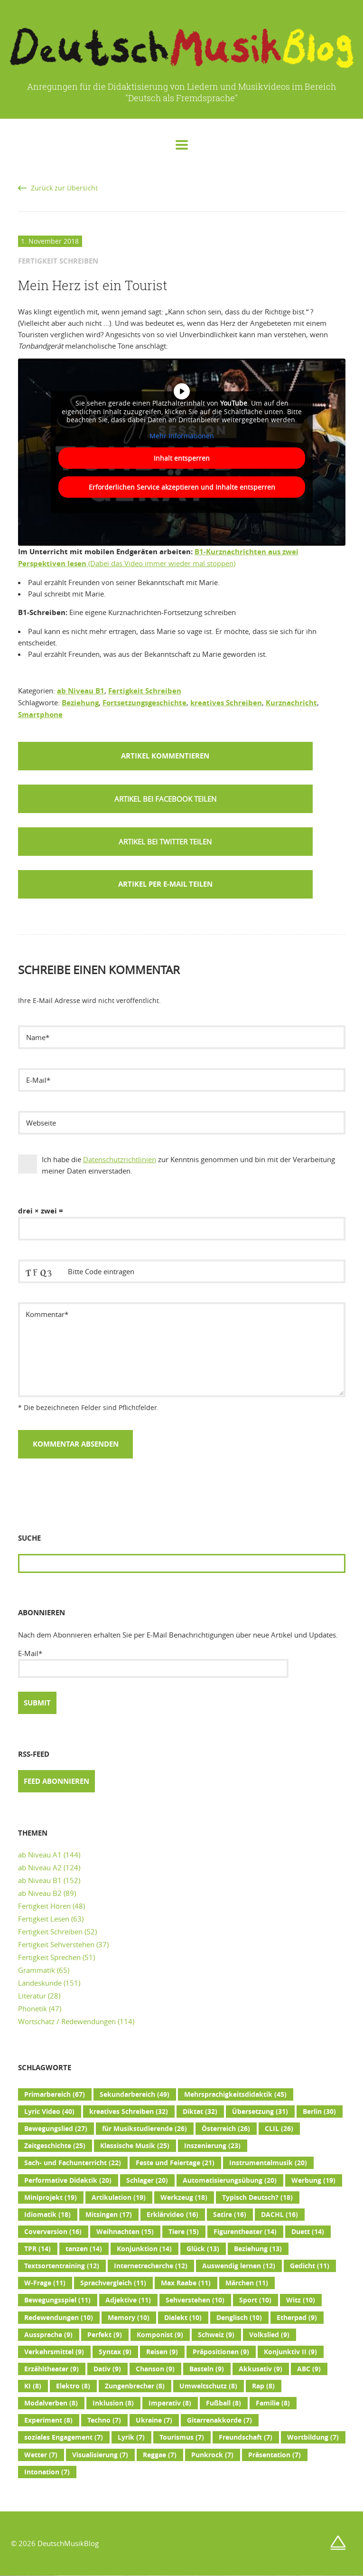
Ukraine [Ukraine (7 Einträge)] (154, 2420)
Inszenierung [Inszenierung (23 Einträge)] (212, 2145)
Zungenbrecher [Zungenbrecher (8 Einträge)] (135, 2386)
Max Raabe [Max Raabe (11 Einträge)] (186, 2283)
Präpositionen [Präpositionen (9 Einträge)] (221, 2352)
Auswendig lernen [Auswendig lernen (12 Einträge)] (238, 2266)
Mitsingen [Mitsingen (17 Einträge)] (108, 2214)
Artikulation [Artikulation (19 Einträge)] (119, 2197)
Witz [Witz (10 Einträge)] (300, 2300)
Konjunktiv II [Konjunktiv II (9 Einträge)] (290, 2352)
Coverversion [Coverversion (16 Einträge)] (53, 2231)
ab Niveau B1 (80, 691)
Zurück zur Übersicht (64, 188)
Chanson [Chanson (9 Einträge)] (155, 2369)
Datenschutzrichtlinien (119, 1159)
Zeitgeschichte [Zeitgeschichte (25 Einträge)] (54, 2145)
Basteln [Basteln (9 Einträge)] (206, 2369)
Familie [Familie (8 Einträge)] (273, 2403)
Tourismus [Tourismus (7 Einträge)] (181, 2437)
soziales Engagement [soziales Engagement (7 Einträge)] (63, 2437)
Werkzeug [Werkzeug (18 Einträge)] (183, 2197)
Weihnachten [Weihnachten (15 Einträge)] (125, 2231)
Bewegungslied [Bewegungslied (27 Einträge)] (55, 2128)
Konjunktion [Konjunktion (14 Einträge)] (144, 2249)
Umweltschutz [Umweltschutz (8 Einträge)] (208, 2386)
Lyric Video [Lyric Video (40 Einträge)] (49, 2111)
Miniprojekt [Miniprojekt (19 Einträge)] (50, 2197)
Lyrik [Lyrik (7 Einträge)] (131, 2437)
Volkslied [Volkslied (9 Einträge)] (269, 2334)
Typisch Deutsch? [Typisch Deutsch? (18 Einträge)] (257, 2197)
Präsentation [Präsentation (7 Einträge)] (274, 2455)
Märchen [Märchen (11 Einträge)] (246, 2283)
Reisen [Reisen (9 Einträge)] (162, 2352)
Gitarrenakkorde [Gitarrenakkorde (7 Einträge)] (219, 2420)
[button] (165, 799)
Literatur (32, 1995)
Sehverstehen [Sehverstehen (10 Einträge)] (195, 2300)
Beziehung (80, 703)
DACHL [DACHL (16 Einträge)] (279, 2214)
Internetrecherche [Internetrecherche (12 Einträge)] (150, 2266)
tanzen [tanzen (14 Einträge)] (83, 2249)
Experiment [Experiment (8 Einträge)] (48, 2420)
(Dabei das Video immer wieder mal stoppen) (160, 563)
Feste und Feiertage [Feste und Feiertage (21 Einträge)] (175, 2163)
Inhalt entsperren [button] (182, 458)
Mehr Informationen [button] (181, 436)
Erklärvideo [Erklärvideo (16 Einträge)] (172, 2214)
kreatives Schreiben (226, 703)
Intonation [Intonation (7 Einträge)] (47, 2472)
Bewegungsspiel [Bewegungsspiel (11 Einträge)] (57, 2300)
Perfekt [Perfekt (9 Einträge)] (104, 2334)
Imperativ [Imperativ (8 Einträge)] (170, 2403)
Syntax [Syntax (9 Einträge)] (115, 2352)
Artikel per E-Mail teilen (165, 884)
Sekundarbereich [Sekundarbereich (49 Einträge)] (134, 2094)
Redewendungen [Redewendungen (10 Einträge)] (58, 2317)
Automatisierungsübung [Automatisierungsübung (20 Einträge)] (230, 2180)
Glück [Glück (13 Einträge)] (202, 2249)
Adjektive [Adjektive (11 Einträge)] (128, 2300)
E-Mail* (153, 1663)
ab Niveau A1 (40, 1854)
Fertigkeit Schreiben (144, 691)
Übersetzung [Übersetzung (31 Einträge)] (260, 2111)
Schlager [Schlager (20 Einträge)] (147, 2180)
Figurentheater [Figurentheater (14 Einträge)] (245, 2231)
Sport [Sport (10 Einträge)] (255, 2300)
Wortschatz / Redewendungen (67, 2021)
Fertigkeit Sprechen (49, 1957)
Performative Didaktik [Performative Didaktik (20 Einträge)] (68, 2180)
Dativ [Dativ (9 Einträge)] (107, 2369)
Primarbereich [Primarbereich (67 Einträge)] (54, 2094)
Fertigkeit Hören (44, 1906)
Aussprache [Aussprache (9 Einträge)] (48, 2334)
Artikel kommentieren (165, 756)
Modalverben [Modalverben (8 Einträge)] (51, 2403)
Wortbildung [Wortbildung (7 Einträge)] (313, 2437)
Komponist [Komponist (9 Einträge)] (160, 2334)
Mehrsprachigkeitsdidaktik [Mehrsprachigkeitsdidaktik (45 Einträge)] (235, 2094)
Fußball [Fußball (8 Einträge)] (223, 2403)
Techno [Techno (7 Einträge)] (104, 2420)
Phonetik (32, 2008)
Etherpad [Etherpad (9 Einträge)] (297, 2317)
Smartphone (40, 715)
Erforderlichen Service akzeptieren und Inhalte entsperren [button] (181, 487)
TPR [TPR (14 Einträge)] (37, 2249)
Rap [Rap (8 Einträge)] (263, 2386)
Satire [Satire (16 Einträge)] (229, 2214)
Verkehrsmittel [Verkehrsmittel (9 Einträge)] (54, 2352)
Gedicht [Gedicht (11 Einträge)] (309, 2266)
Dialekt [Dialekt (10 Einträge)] (183, 2317)
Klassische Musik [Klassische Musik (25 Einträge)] (134, 2145)
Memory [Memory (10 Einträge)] (128, 2317)
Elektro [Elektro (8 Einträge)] (73, 2386)
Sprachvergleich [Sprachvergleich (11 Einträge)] (113, 2283)
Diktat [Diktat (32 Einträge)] (200, 2111)
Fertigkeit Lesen (43, 1918)
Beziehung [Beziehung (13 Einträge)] (258, 2249)
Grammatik (36, 1970)
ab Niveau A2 (40, 1867)
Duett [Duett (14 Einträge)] (307, 2231)
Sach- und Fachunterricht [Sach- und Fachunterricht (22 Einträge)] (72, 2163)
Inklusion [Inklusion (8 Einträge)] (113, 2403)
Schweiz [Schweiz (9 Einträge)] (216, 2334)
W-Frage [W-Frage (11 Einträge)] (44, 2283)
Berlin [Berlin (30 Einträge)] (319, 2111)
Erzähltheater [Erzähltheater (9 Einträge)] (51, 2369)
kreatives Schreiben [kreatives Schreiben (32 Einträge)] (128, 2111)
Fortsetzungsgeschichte (144, 703)
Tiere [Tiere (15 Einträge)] (183, 2231)
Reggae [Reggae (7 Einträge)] (160, 2455)
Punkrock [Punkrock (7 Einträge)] (212, 2455)
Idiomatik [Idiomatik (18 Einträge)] (47, 2214)
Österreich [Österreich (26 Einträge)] (226, 2128)
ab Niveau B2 (40, 1893)
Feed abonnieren (56, 1781)
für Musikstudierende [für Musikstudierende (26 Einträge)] (144, 2128)
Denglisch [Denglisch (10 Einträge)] (239, 2317)
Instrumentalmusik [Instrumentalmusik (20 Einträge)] (268, 2163)
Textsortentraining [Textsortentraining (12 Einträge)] (61, 2266)
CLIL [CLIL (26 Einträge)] (279, 2128)
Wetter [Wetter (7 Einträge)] (40, 2455)
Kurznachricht (291, 703)
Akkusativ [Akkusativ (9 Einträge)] (260, 2369)
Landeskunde (40, 1983)
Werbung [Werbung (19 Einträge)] (313, 2180)
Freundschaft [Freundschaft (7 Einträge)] (245, 2437)
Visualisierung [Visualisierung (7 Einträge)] (100, 2455)
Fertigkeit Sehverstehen (56, 1944)
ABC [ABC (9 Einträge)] (309, 2369)
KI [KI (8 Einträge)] (32, 2386)
